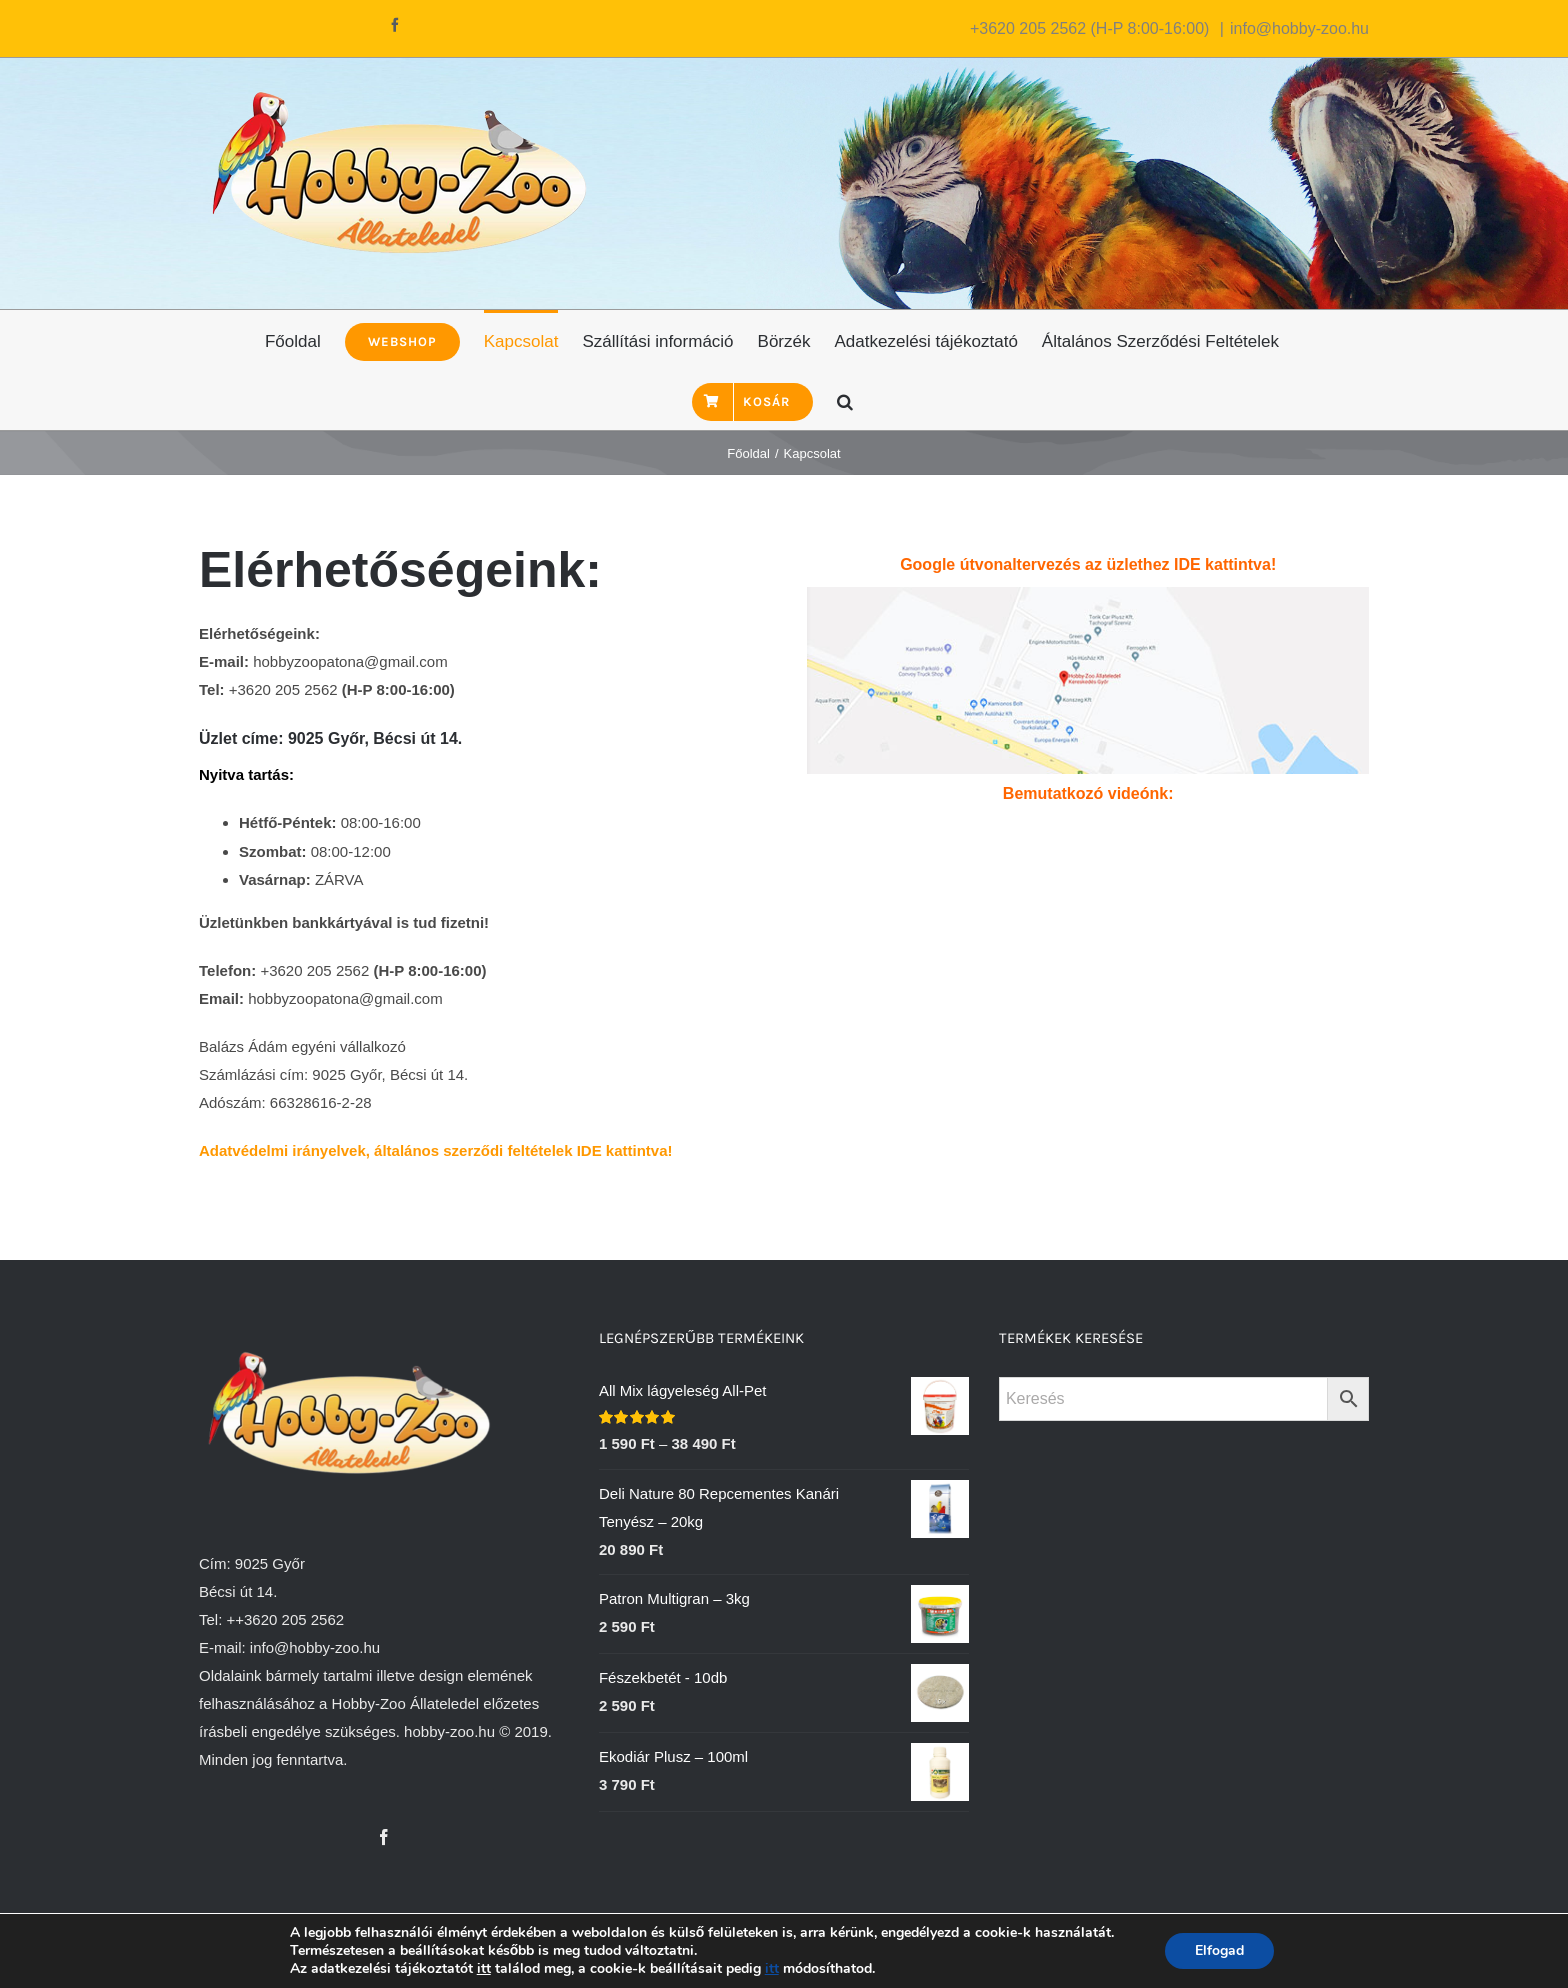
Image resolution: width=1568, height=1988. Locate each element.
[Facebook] (384, 1837)
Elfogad (1219, 1950)
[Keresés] (845, 400)
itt (484, 1968)
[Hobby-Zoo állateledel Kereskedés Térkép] (1088, 600)
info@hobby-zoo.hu (1299, 28)
